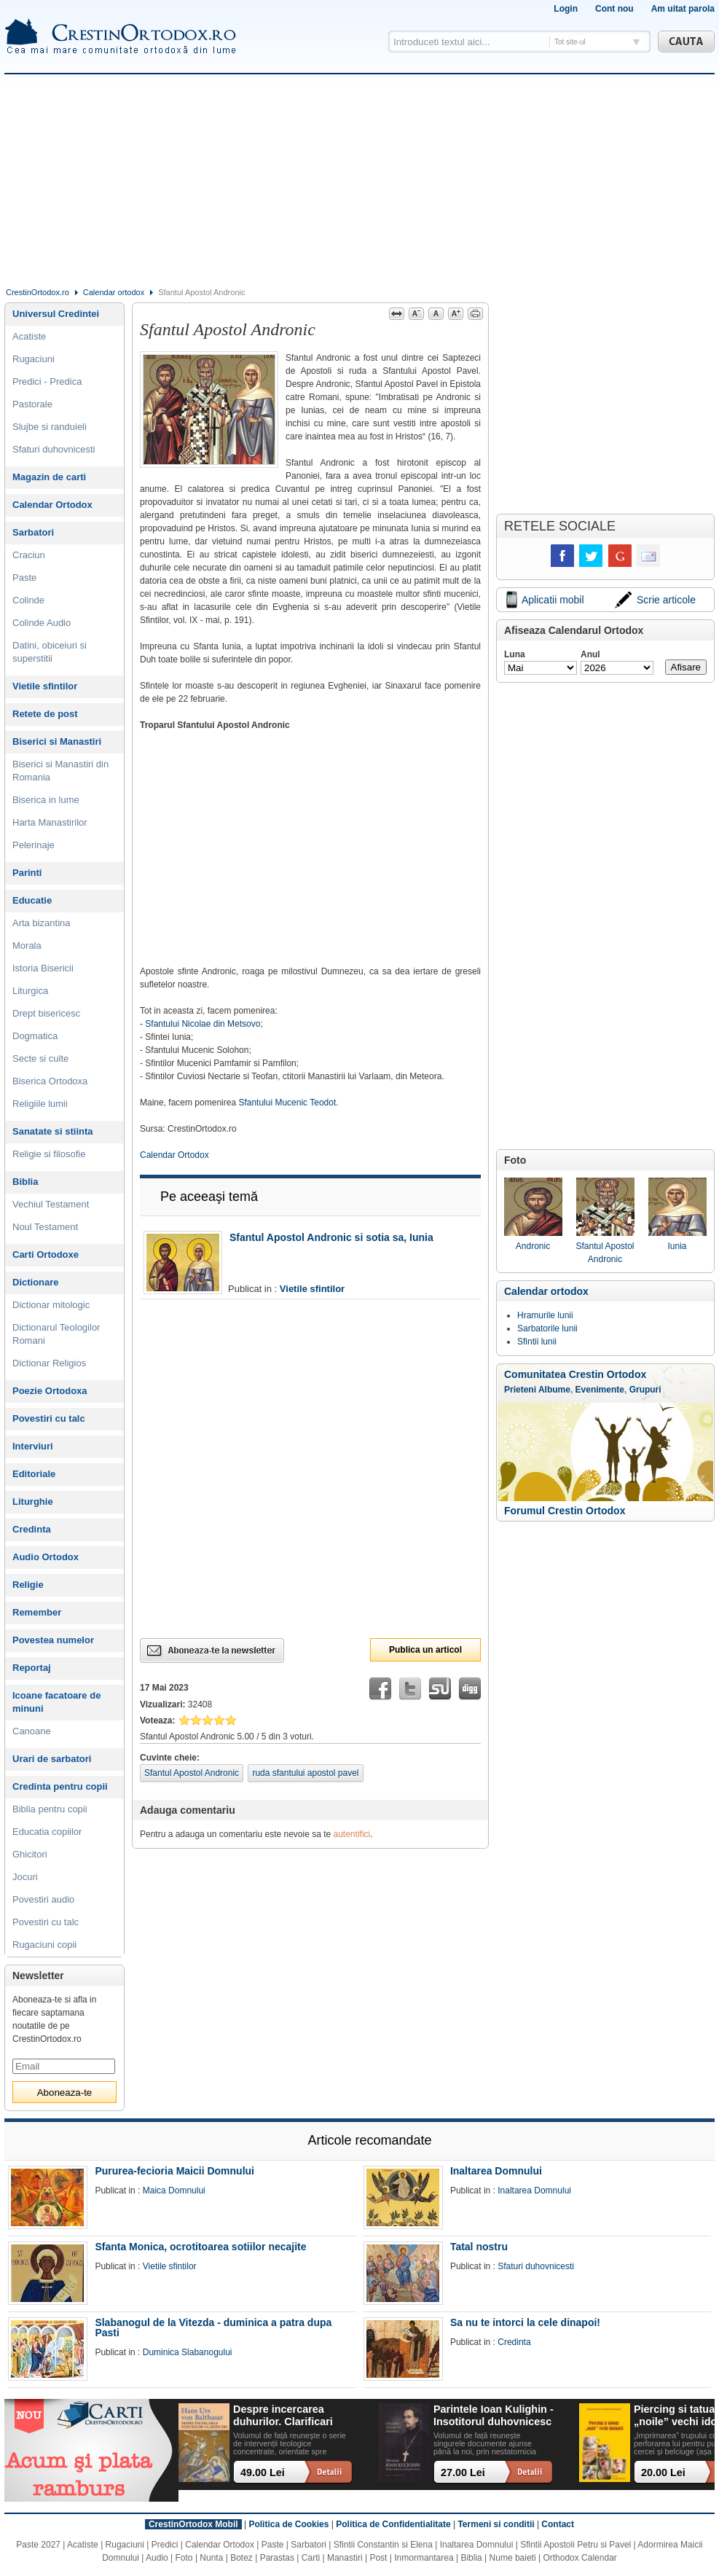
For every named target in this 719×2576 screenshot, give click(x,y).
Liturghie (32, 1501)
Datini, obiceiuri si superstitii (49, 652)
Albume (554, 1390)
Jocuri (25, 1876)
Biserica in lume (45, 799)
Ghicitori (29, 1854)
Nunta (211, 2558)
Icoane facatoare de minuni (56, 1702)
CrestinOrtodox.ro (37, 292)
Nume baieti (513, 2558)
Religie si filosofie (48, 1153)
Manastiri (345, 2558)
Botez (241, 2558)
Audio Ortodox (45, 1556)
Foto (184, 2558)
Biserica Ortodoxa (49, 1081)
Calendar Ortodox (174, 1155)
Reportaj (31, 1667)
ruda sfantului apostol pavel (305, 1773)
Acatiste (29, 336)
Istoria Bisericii (43, 968)
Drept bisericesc (46, 1013)
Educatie (32, 900)
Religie (28, 1584)
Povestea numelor (53, 1640)
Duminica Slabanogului (187, 2352)
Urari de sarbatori (51, 1758)
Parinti (27, 872)
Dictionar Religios (49, 1363)
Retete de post (45, 713)
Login (566, 9)
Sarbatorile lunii (547, 1328)
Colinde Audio (41, 622)
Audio (157, 2558)
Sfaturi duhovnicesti (53, 449)
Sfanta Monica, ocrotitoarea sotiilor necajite (200, 2246)
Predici (165, 2545)
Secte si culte (40, 1058)
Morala (27, 945)
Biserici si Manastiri (56, 741)
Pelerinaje (33, 844)
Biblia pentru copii (49, 1809)
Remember (36, 1612)
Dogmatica (35, 1035)
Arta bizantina (41, 922)
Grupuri (645, 1390)
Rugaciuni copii (44, 1944)
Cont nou (614, 9)
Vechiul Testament (50, 1204)
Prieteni (520, 1390)
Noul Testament (45, 1226)
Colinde (28, 600)
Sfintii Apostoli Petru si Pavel (575, 2545)
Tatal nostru (479, 2246)
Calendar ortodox (113, 292)
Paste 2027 (38, 2545)
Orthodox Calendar (579, 2558)
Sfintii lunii (537, 1341)
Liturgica (30, 990)
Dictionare (35, 1282)
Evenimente (599, 1390)
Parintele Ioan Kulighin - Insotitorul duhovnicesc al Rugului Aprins (493, 2416)
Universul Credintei (55, 313)
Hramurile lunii (545, 1315)
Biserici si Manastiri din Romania (60, 771)
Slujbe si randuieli (49, 426)
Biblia (25, 1181)
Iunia (677, 1214)
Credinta (31, 1529)
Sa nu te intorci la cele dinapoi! (525, 2322)
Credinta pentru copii (60, 1786)
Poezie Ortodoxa (49, 1390)
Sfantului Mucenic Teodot (287, 1102)
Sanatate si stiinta (52, 1131)
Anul (590, 654)
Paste (24, 577)
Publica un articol (425, 1650)
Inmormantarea (423, 2558)
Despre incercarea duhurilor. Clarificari (283, 2415)
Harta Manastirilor (49, 822)
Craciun (28, 554)
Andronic (533, 1214)
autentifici (352, 1834)
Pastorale (32, 404)
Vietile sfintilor (312, 1288)
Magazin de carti (49, 476)
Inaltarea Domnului (496, 2171)
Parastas (277, 2558)
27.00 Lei (463, 2472)
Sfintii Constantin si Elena (383, 2545)
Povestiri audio (43, 1899)
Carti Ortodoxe (45, 1254)
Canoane (31, 1731)
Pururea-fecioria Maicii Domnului (174, 2171)
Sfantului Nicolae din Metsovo (202, 1024)
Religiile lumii (40, 1103)
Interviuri (32, 1446)
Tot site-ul (570, 42)
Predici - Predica (47, 381)
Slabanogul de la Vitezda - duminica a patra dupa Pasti (213, 2327)
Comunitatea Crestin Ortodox (575, 1374)
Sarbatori (33, 532)
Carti (311, 2558)
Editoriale (33, 1473)
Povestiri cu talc (48, 1418)
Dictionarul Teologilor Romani (56, 1334)
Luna (514, 654)
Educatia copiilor (47, 1831)
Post (378, 2558)
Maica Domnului (174, 2190)
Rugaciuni (33, 358)
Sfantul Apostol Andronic (191, 1773)
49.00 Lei (262, 2472)
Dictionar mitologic (51, 1304)
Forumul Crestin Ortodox (564, 1510)
